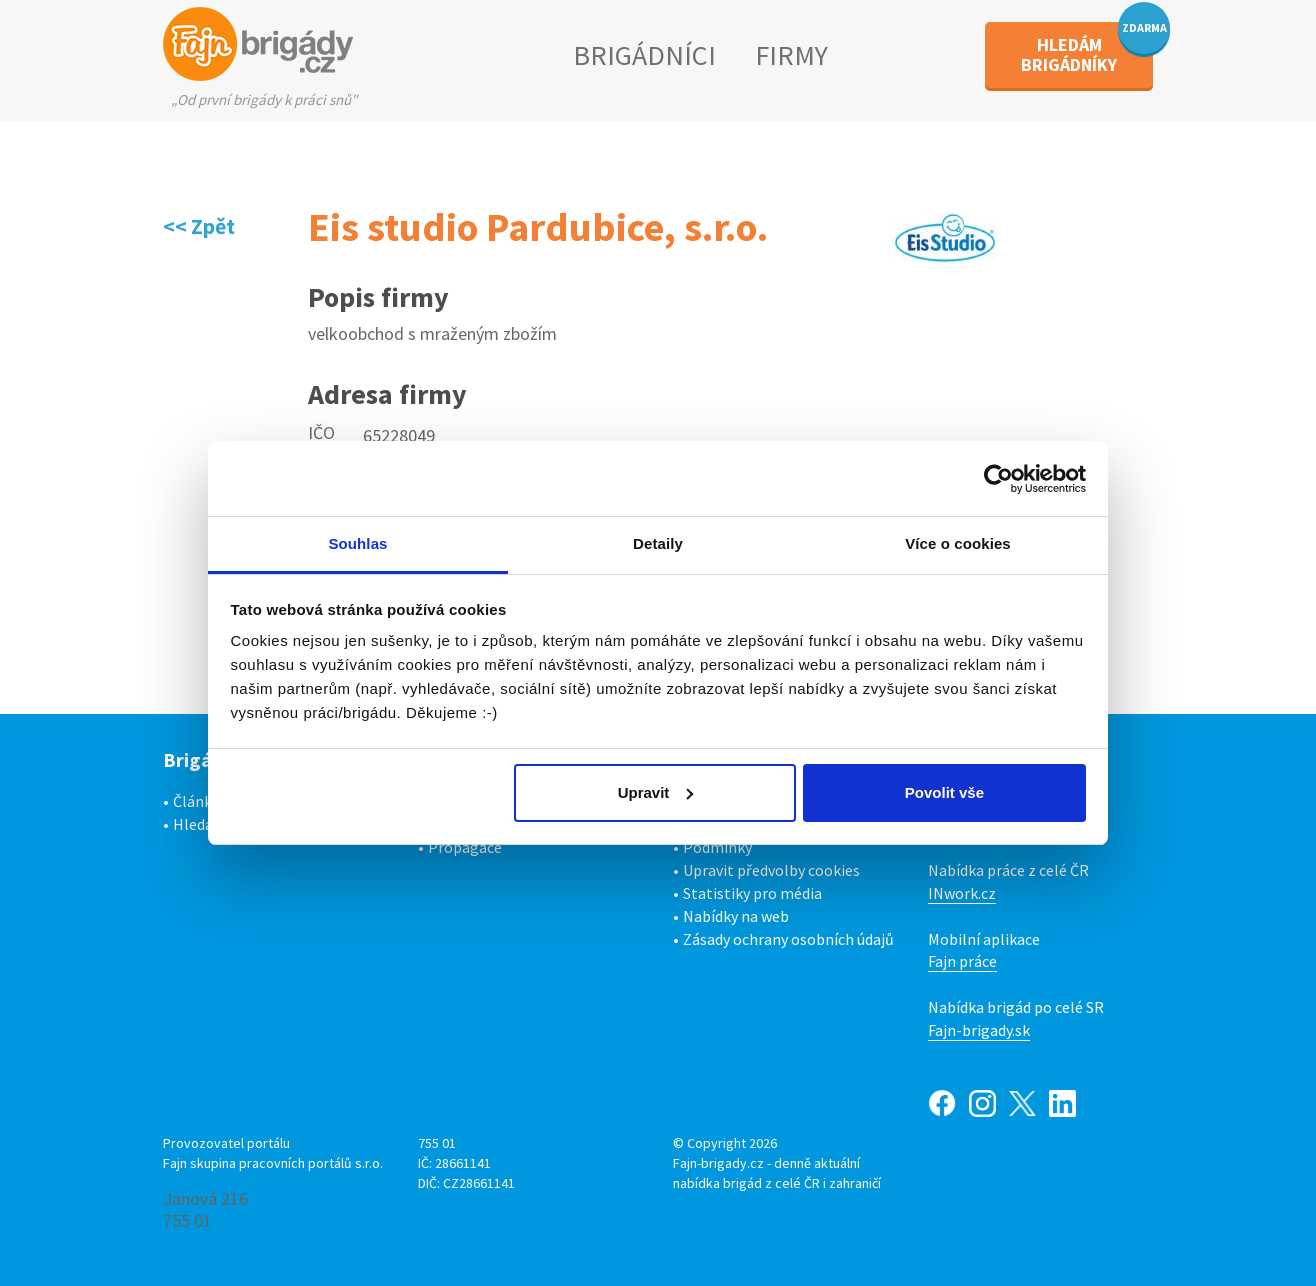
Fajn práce (962, 961)
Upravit (656, 792)
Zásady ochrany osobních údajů (788, 939)
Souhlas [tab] (357, 543)
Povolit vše (944, 792)
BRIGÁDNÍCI (644, 55)
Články (196, 801)
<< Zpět (199, 226)
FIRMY (791, 55)
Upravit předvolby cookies (771, 870)
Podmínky (717, 847)
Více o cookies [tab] (958, 543)
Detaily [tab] (658, 543)
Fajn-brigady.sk (979, 1030)
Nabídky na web (736, 916)
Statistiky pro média (752, 893)
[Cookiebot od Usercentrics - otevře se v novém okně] (998, 479)
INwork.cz (962, 893)
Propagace (465, 847)
